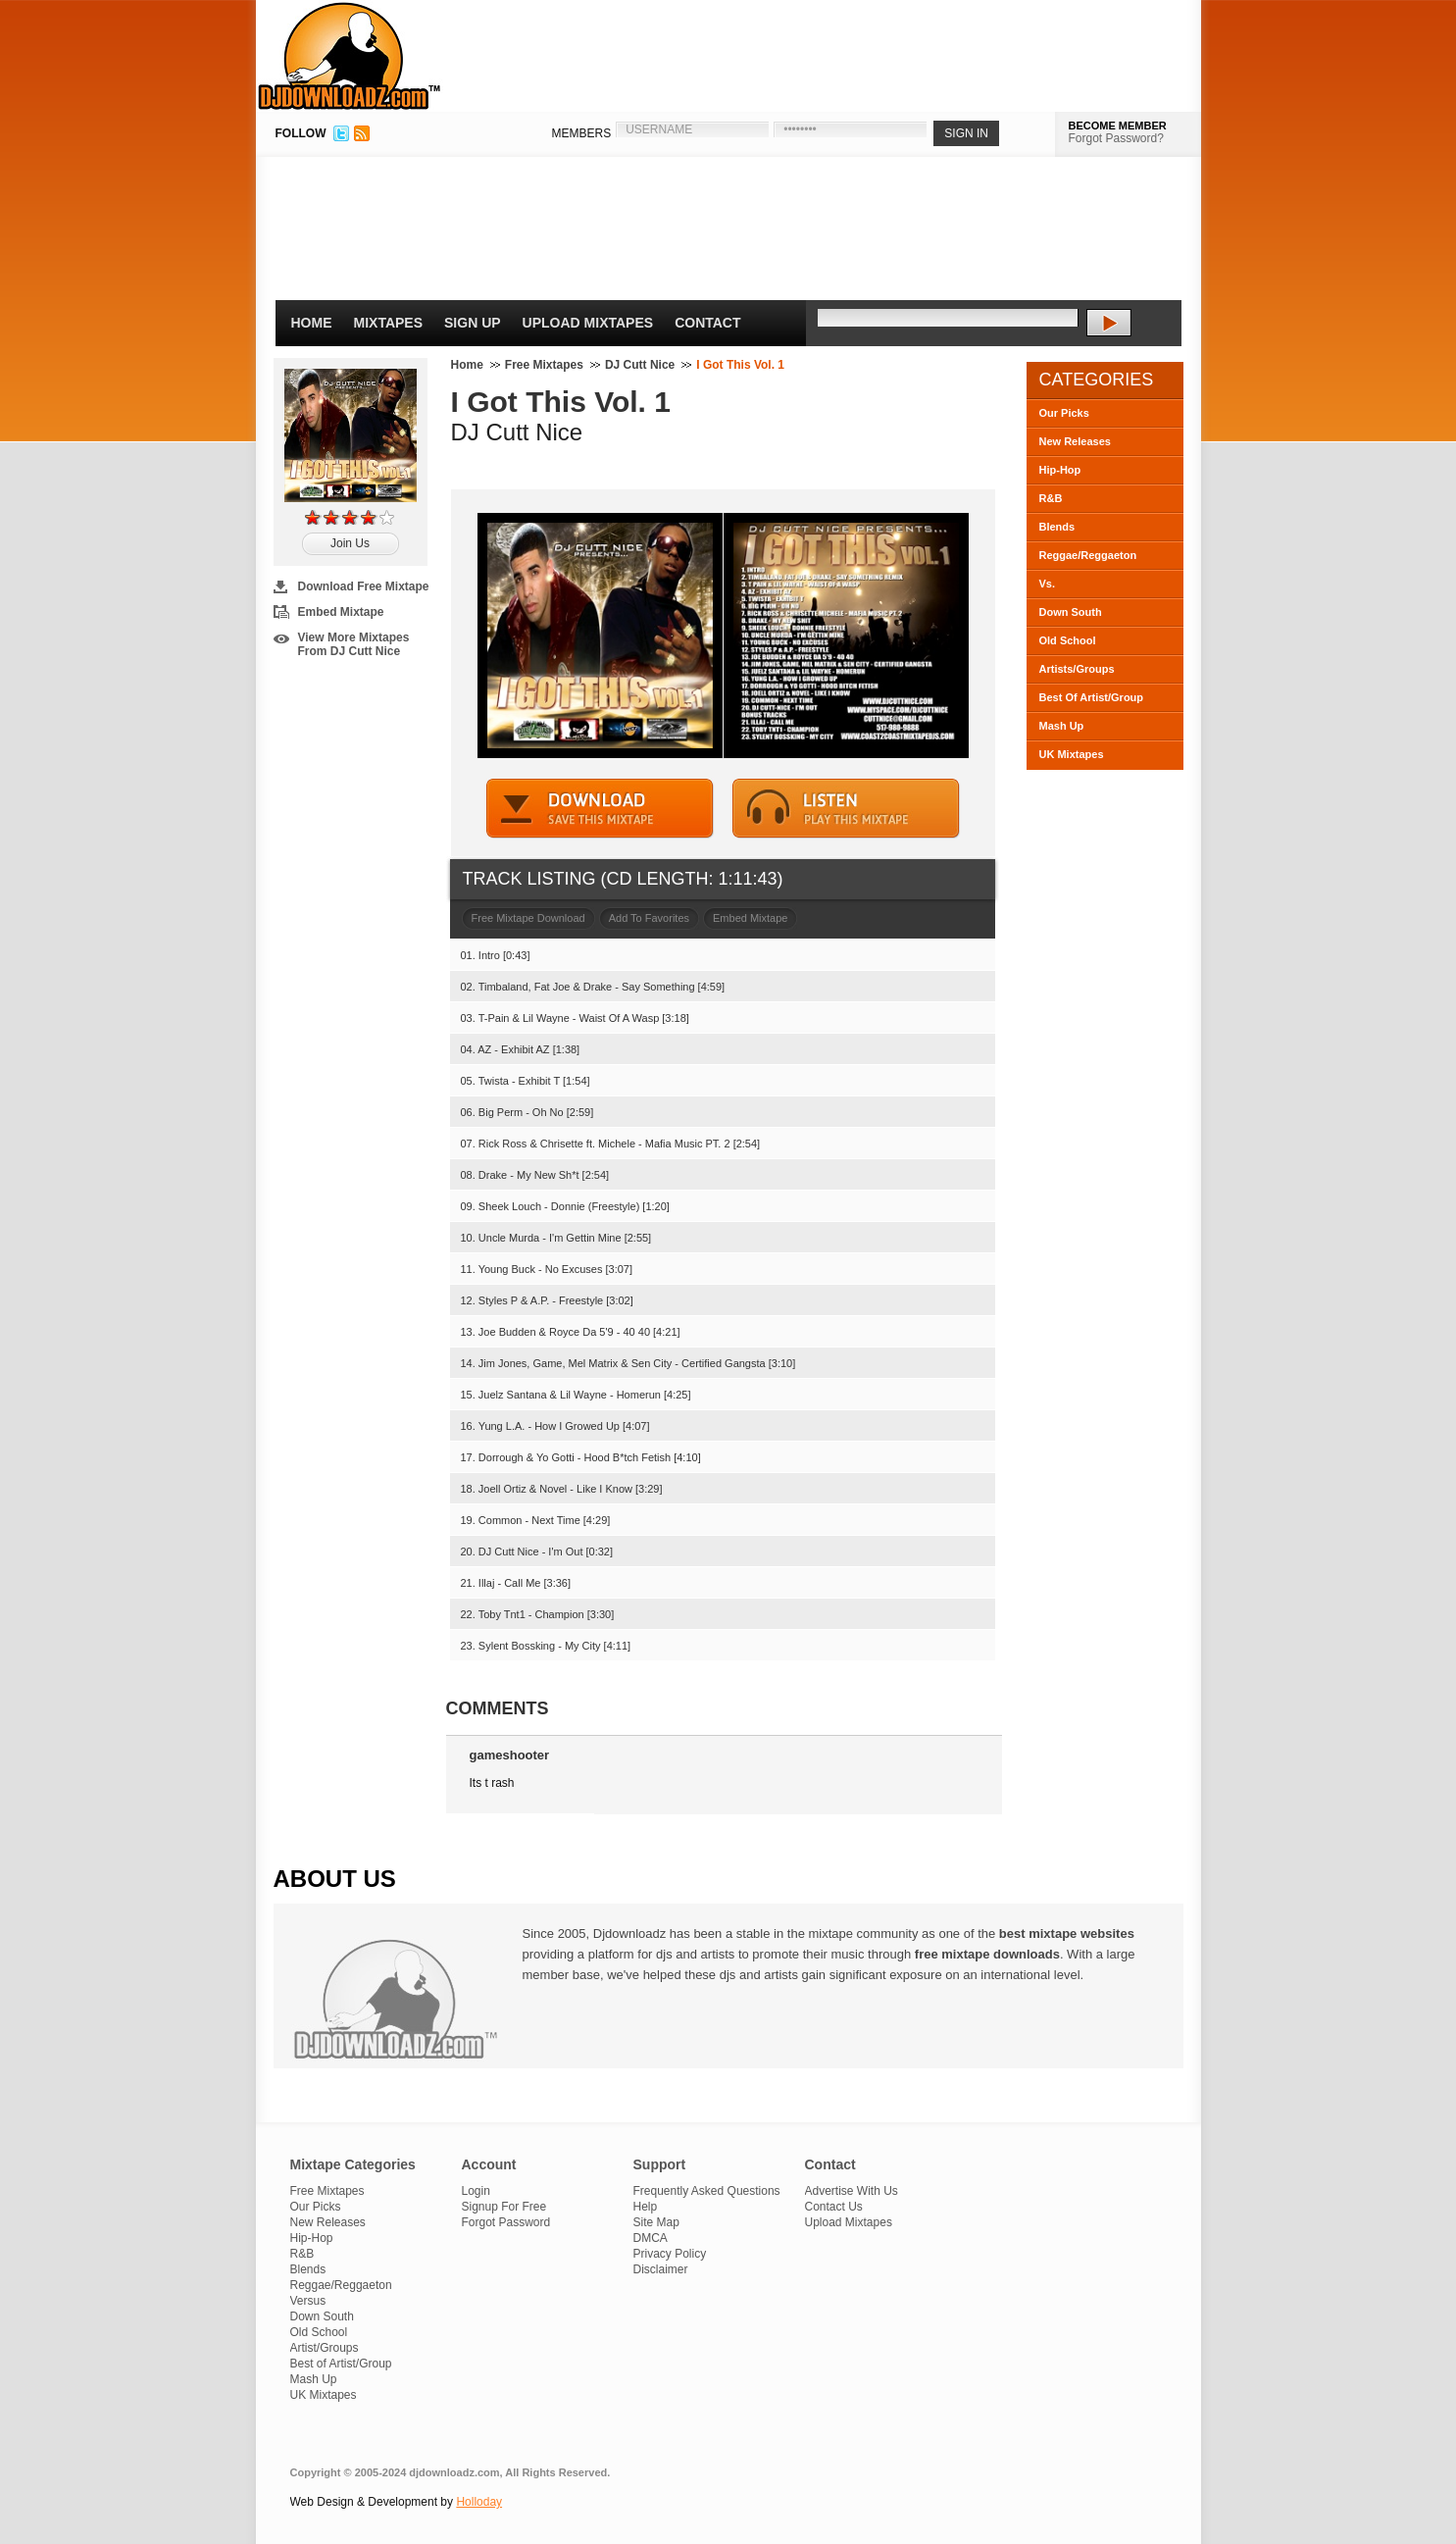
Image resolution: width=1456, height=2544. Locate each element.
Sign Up (472, 323)
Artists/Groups (1077, 669)
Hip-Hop (1060, 470)
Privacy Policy (670, 2254)
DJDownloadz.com (349, 56)
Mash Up (1061, 726)
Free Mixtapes (544, 365)
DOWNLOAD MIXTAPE (600, 809)
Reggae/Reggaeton (1088, 555)
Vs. (1047, 583)
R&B (1051, 498)
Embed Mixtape (341, 612)
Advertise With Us (851, 2191)
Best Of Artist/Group (1091, 697)
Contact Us (834, 2206)
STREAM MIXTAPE (846, 809)
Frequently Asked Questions (706, 2191)
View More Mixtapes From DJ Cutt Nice (354, 644)
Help (645, 2206)
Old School (1067, 640)
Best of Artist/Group (341, 2363)
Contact (707, 323)
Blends (1057, 527)
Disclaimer (660, 2269)
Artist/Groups (324, 2348)
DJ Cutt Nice (640, 365)
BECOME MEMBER (1118, 125)
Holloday (479, 2502)
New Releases (1075, 441)
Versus (308, 2301)
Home (311, 323)
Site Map (656, 2222)
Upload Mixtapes (588, 323)
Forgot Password (506, 2222)
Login (476, 2191)
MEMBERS (582, 133)
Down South (1070, 612)
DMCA (650, 2238)
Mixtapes (389, 323)
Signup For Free (504, 2206)
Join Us (350, 543)
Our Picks (1064, 413)
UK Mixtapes (1071, 754)
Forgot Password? (1116, 138)
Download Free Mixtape (363, 586)
